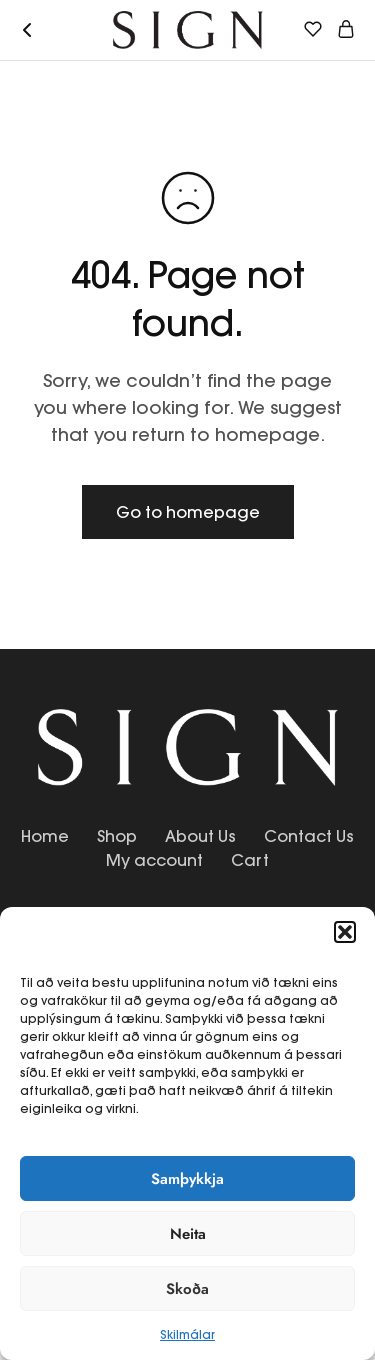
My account (154, 860)
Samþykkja (187, 1179)
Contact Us (309, 836)
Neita (188, 1234)
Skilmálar (187, 1334)
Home (45, 836)
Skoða (187, 1289)
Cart (250, 860)
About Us (200, 836)
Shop (117, 836)
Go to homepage (188, 512)
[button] (345, 932)
